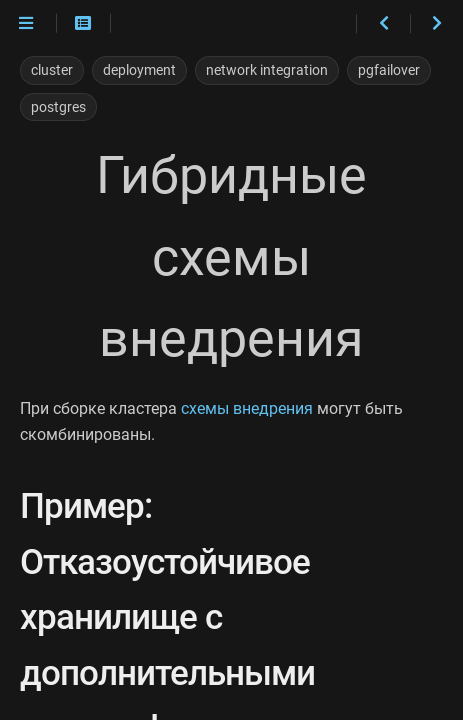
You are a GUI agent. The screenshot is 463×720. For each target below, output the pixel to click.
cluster (52, 70)
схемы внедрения (247, 408)
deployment (139, 70)
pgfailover (389, 70)
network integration (267, 70)
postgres (58, 107)
